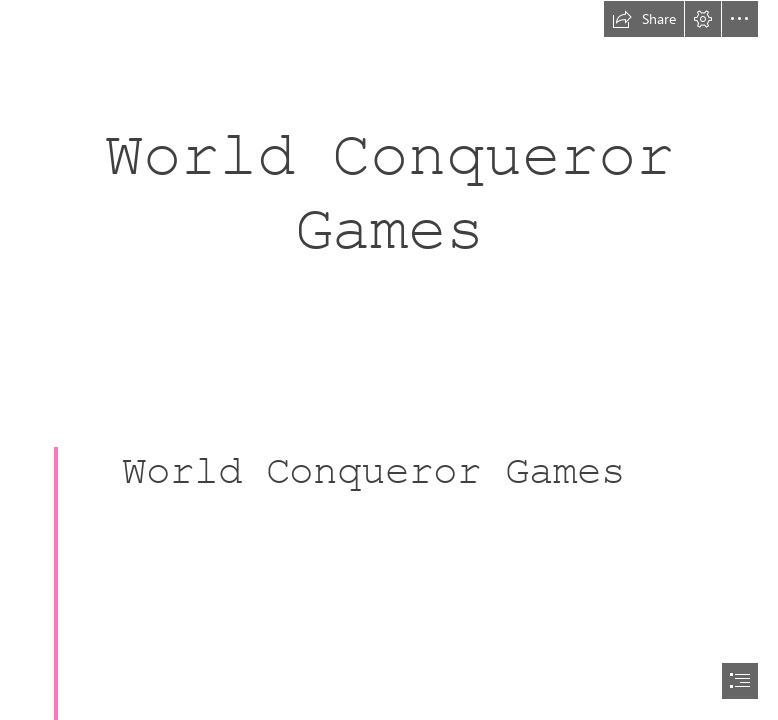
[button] (644, 19)
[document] (389, 360)
